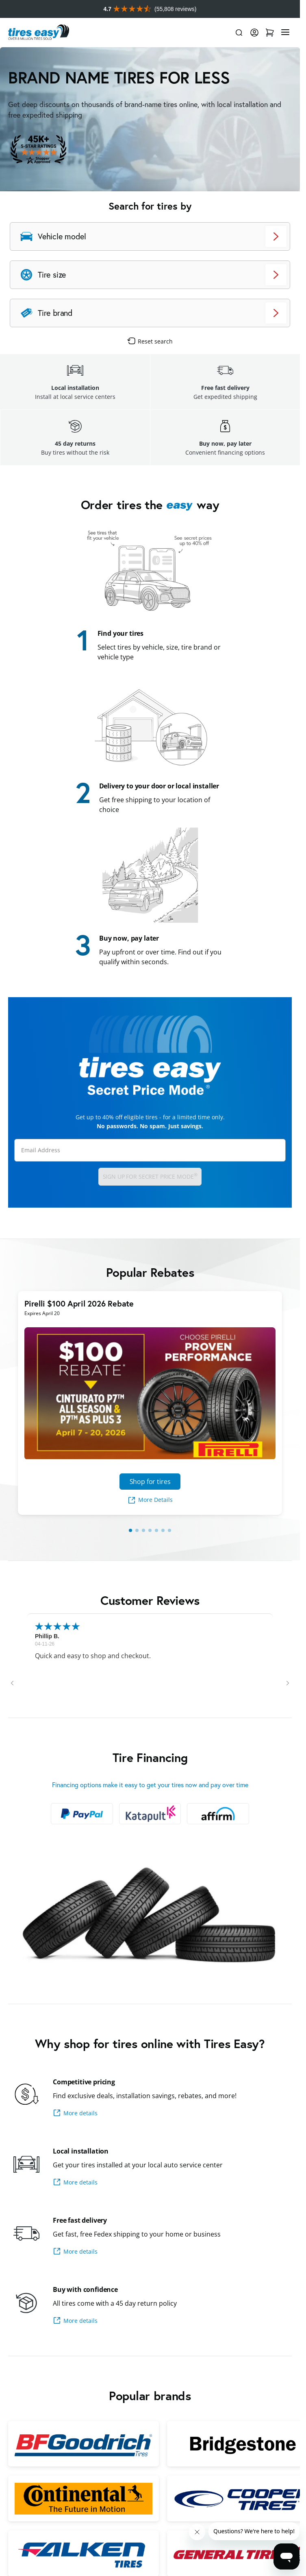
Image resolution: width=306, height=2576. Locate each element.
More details (75, 2113)
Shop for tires (150, 1481)
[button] (12, 1683)
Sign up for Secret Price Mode (150, 1176)
